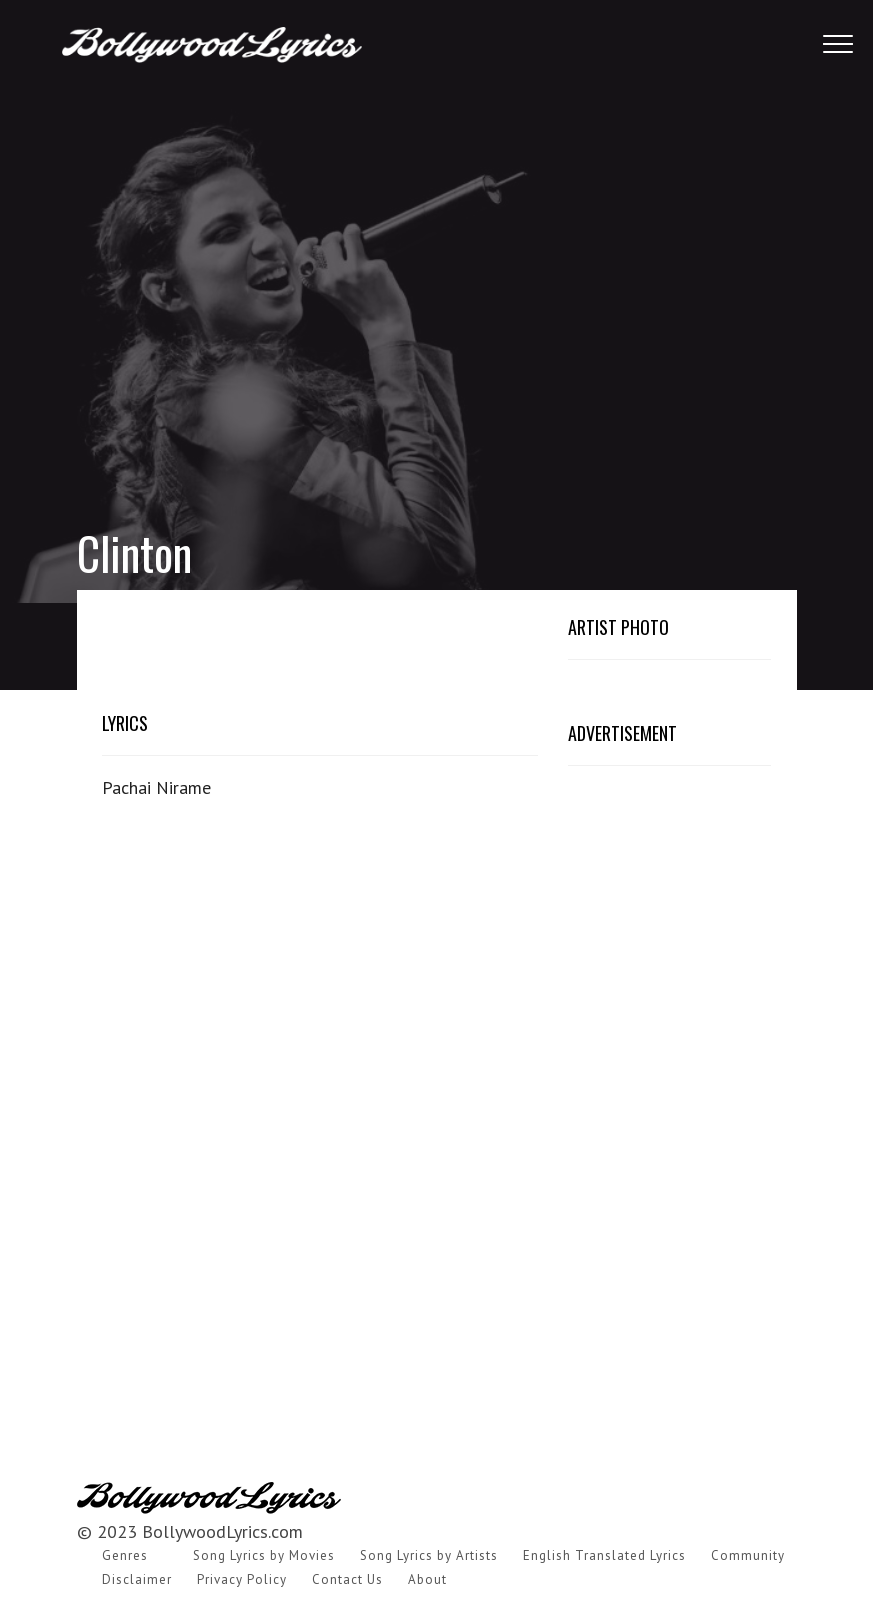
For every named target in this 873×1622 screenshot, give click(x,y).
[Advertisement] (436, 270)
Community (748, 1555)
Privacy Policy (242, 1579)
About (427, 1579)
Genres (125, 1555)
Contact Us (347, 1579)
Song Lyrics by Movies (264, 1555)
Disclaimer (137, 1579)
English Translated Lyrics (604, 1555)
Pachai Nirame (156, 787)
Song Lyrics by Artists (429, 1555)
